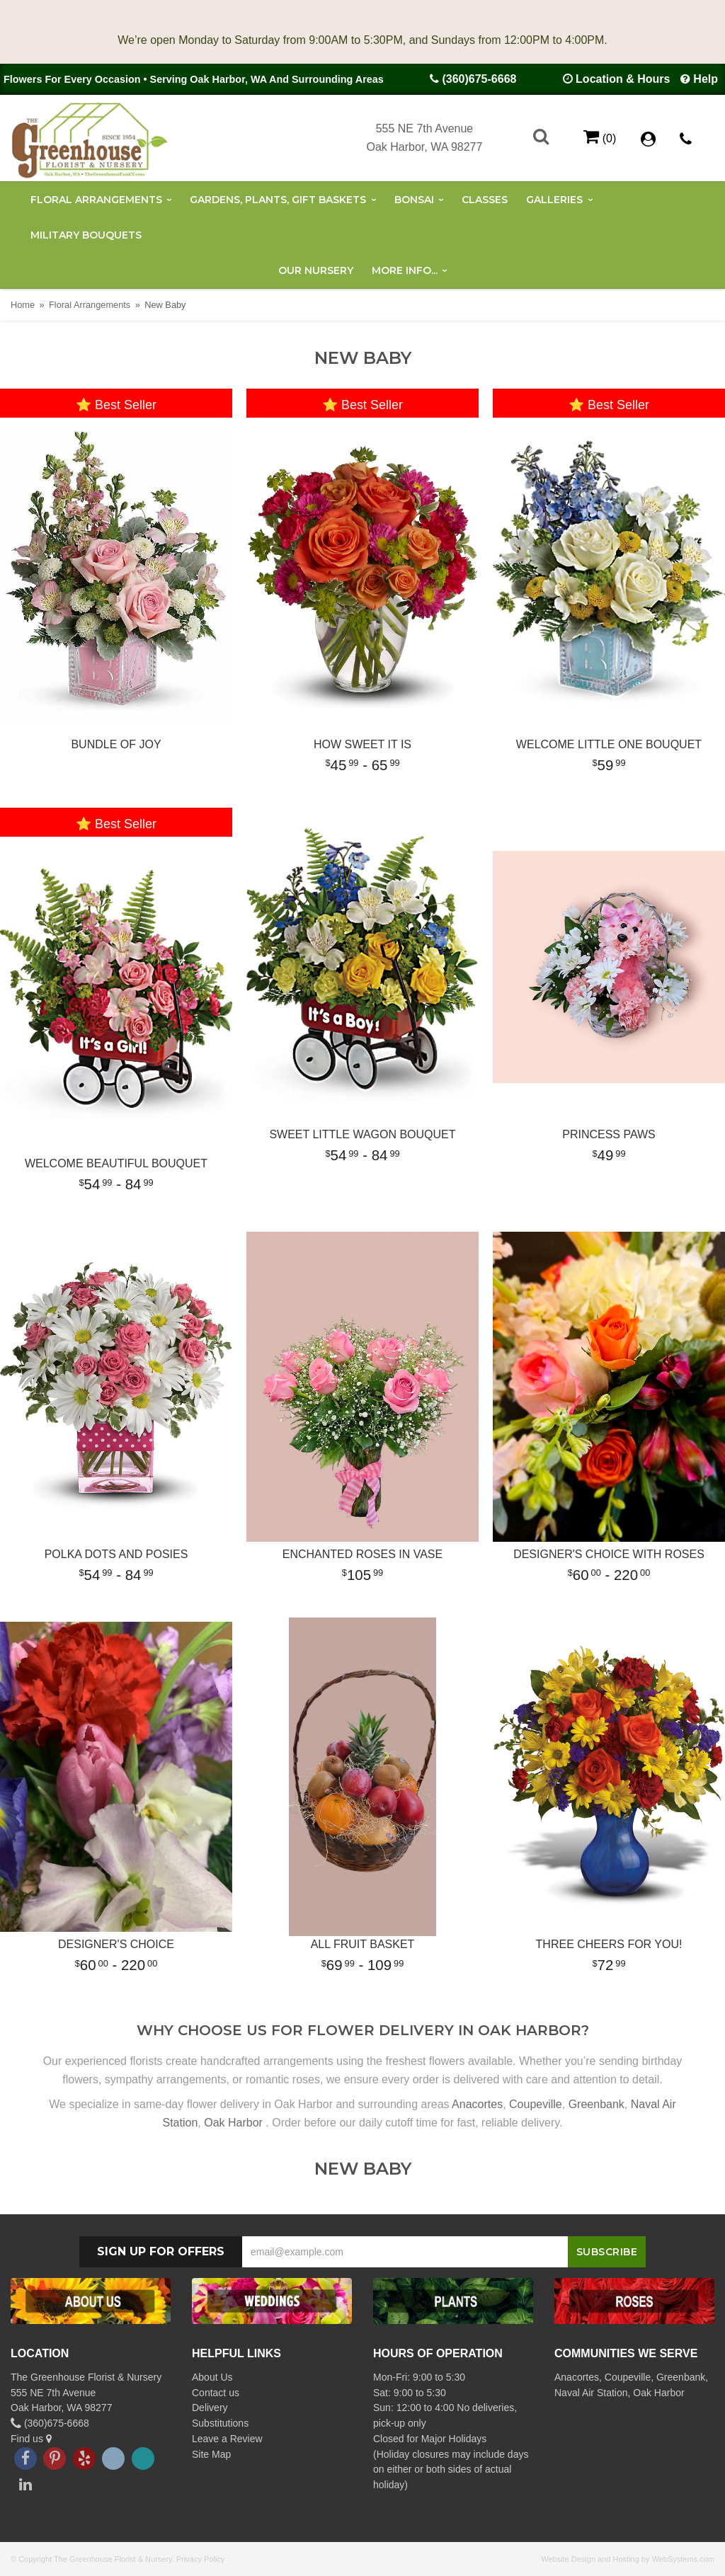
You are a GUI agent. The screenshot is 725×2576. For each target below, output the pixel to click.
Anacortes (477, 2104)
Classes (485, 199)
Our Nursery (315, 270)
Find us (31, 2438)
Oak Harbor (233, 2123)
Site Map (211, 2454)
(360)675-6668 (479, 79)
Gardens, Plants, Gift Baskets (278, 199)
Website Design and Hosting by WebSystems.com (627, 2559)
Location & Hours (623, 79)
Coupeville (535, 2104)
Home (23, 304)
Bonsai (414, 199)
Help (705, 79)
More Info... (405, 270)
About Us (212, 2377)
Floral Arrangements (96, 199)
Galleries (554, 199)
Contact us (215, 2392)
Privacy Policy (200, 2559)
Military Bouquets (86, 235)
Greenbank (596, 2104)
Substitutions (220, 2423)
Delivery (210, 2407)
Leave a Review (227, 2438)
